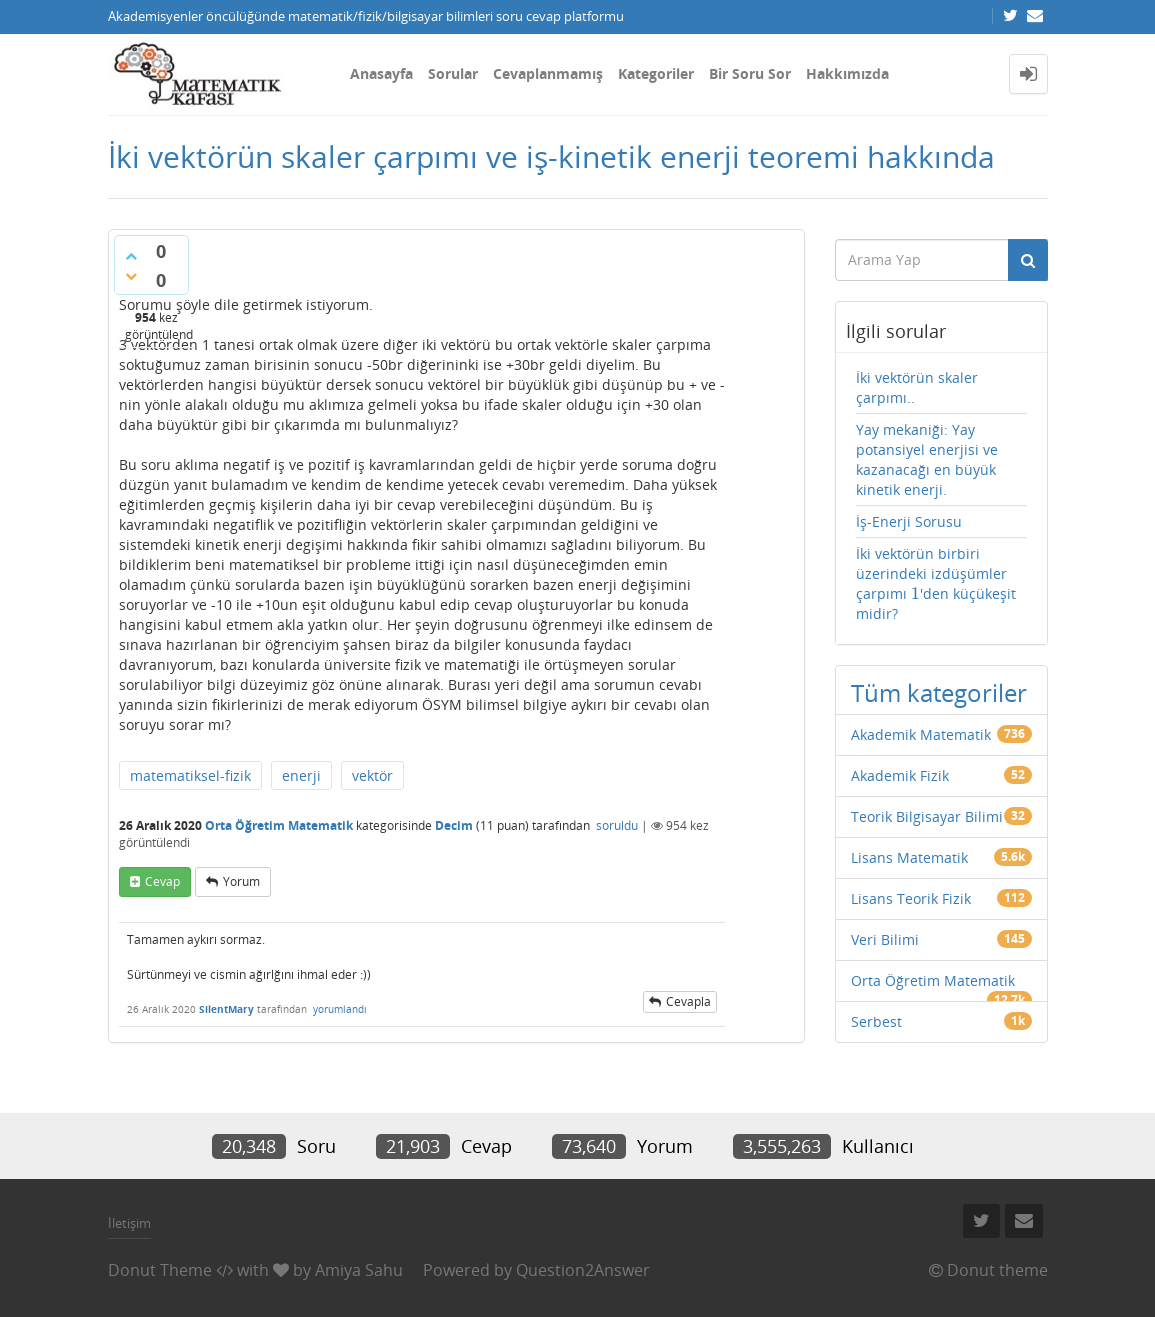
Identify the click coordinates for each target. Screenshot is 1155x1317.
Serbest (876, 1021)
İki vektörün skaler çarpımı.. (917, 387)
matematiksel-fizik (190, 775)
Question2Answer (583, 1270)
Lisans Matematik (909, 857)
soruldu (617, 825)
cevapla (688, 1001)
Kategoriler (656, 73)
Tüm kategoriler (939, 692)
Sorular (453, 73)
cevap (162, 881)
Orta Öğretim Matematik (279, 825)
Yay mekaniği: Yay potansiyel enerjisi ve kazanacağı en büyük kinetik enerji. (927, 459)
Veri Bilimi (885, 939)
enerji (301, 775)
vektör (372, 775)
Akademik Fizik (900, 775)
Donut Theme (160, 1270)
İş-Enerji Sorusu (909, 521)
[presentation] (915, 593)
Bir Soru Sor (750, 73)
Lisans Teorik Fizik (911, 898)
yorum (241, 881)
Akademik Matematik (921, 734)
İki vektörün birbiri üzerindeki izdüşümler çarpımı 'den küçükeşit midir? (936, 583)
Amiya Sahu (359, 1270)
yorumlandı (340, 1009)
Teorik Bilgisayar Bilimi (927, 816)
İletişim (129, 1223)
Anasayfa (381, 73)
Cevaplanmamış (548, 73)
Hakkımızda (847, 73)
